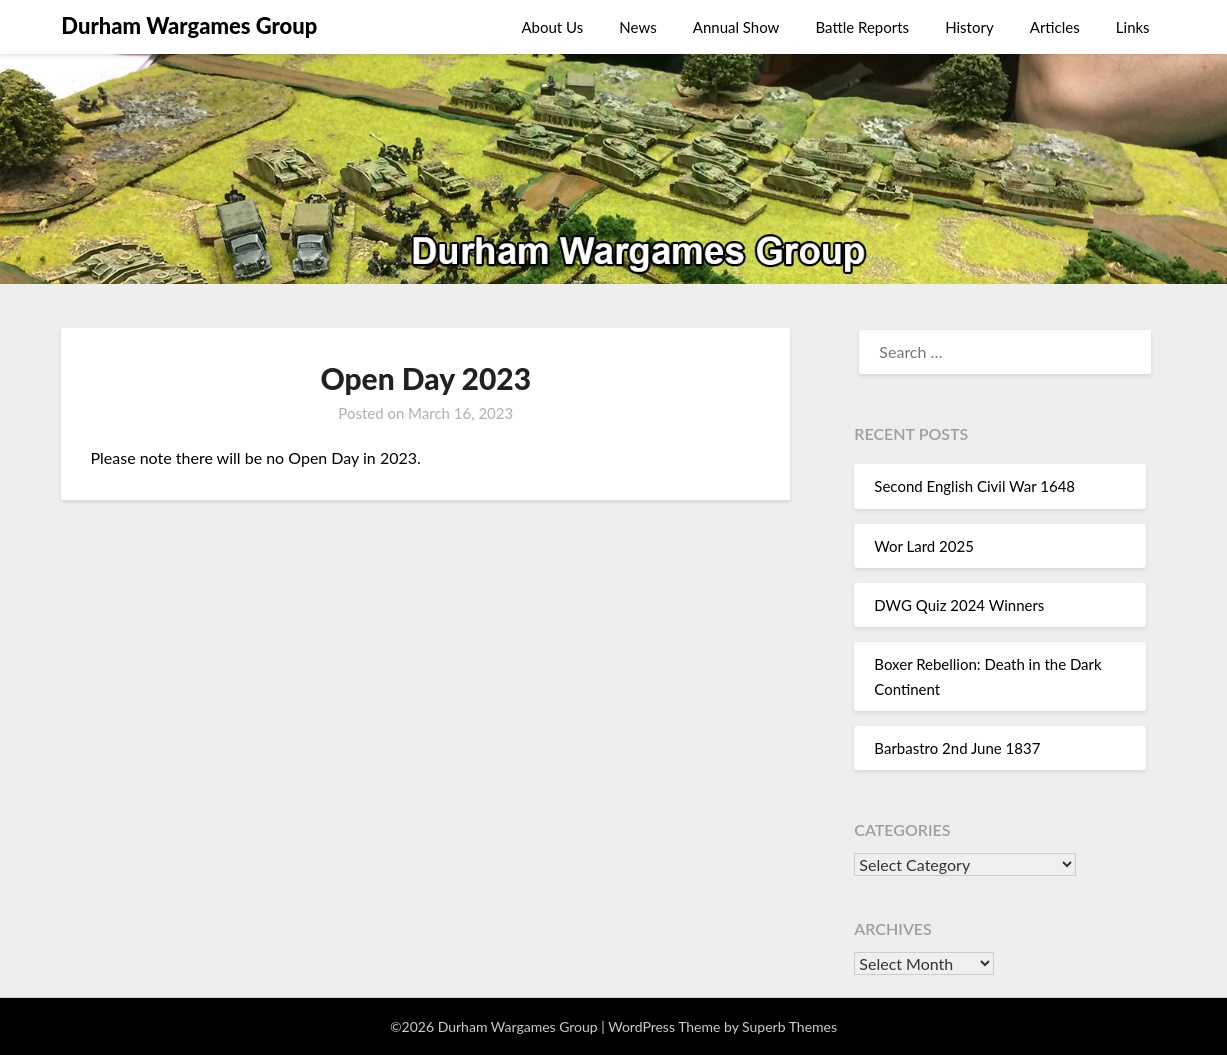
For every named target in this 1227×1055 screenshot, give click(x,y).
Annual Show (736, 27)
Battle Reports (863, 27)
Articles (1055, 27)
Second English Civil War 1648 (974, 486)
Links (1133, 27)
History (969, 27)
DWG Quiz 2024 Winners (959, 605)
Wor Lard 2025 (924, 546)
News (637, 27)
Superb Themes (789, 1026)
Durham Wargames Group (189, 25)
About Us (552, 27)
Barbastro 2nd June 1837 (957, 748)
